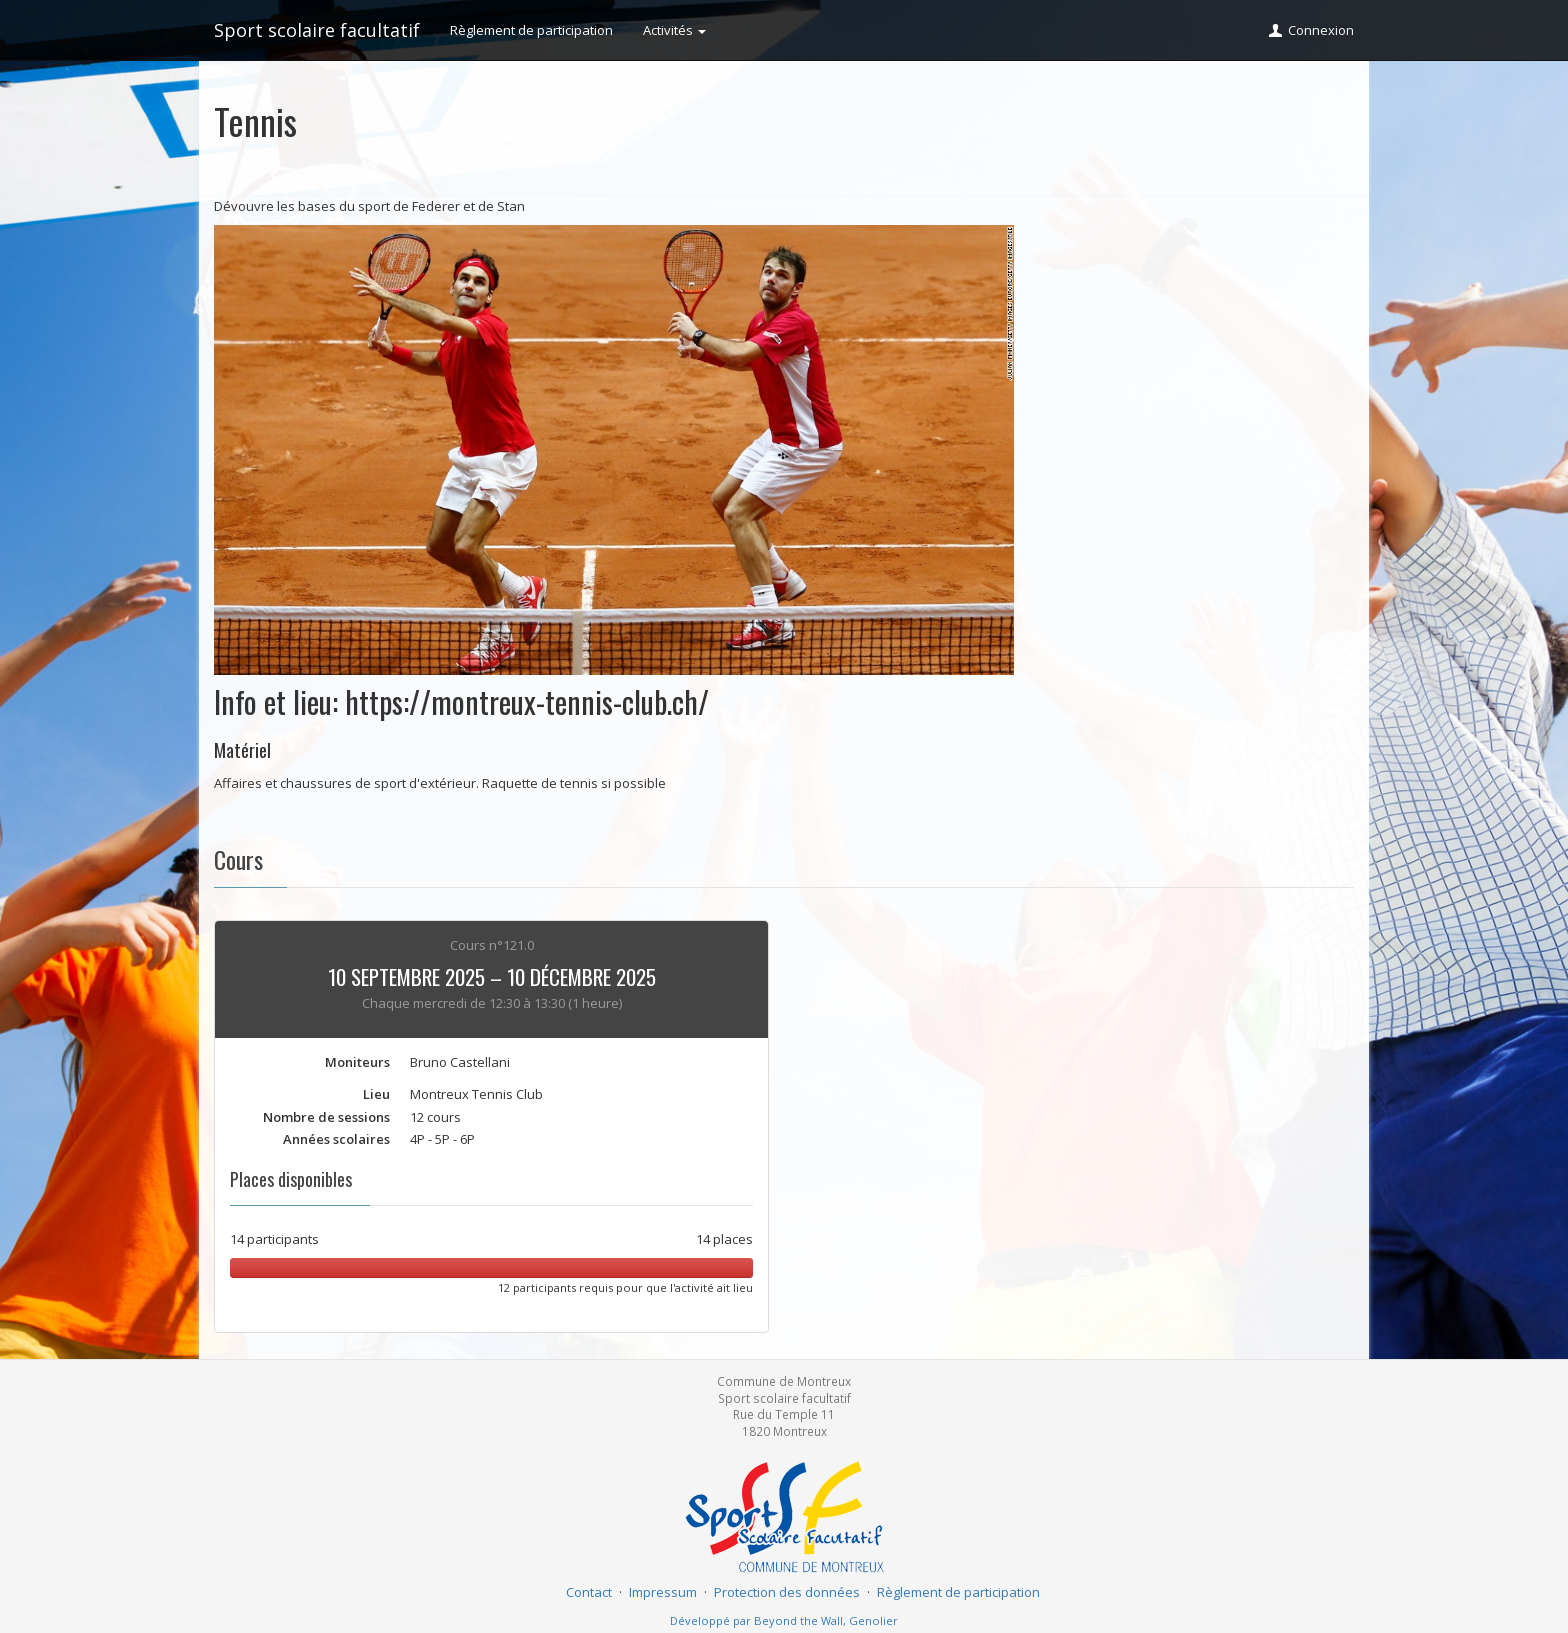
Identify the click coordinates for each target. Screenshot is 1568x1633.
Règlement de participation (531, 30)
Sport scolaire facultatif (317, 30)
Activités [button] (674, 30)
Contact (589, 1592)
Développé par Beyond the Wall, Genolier (784, 1620)
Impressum (663, 1592)
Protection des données (787, 1592)
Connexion (1310, 30)
